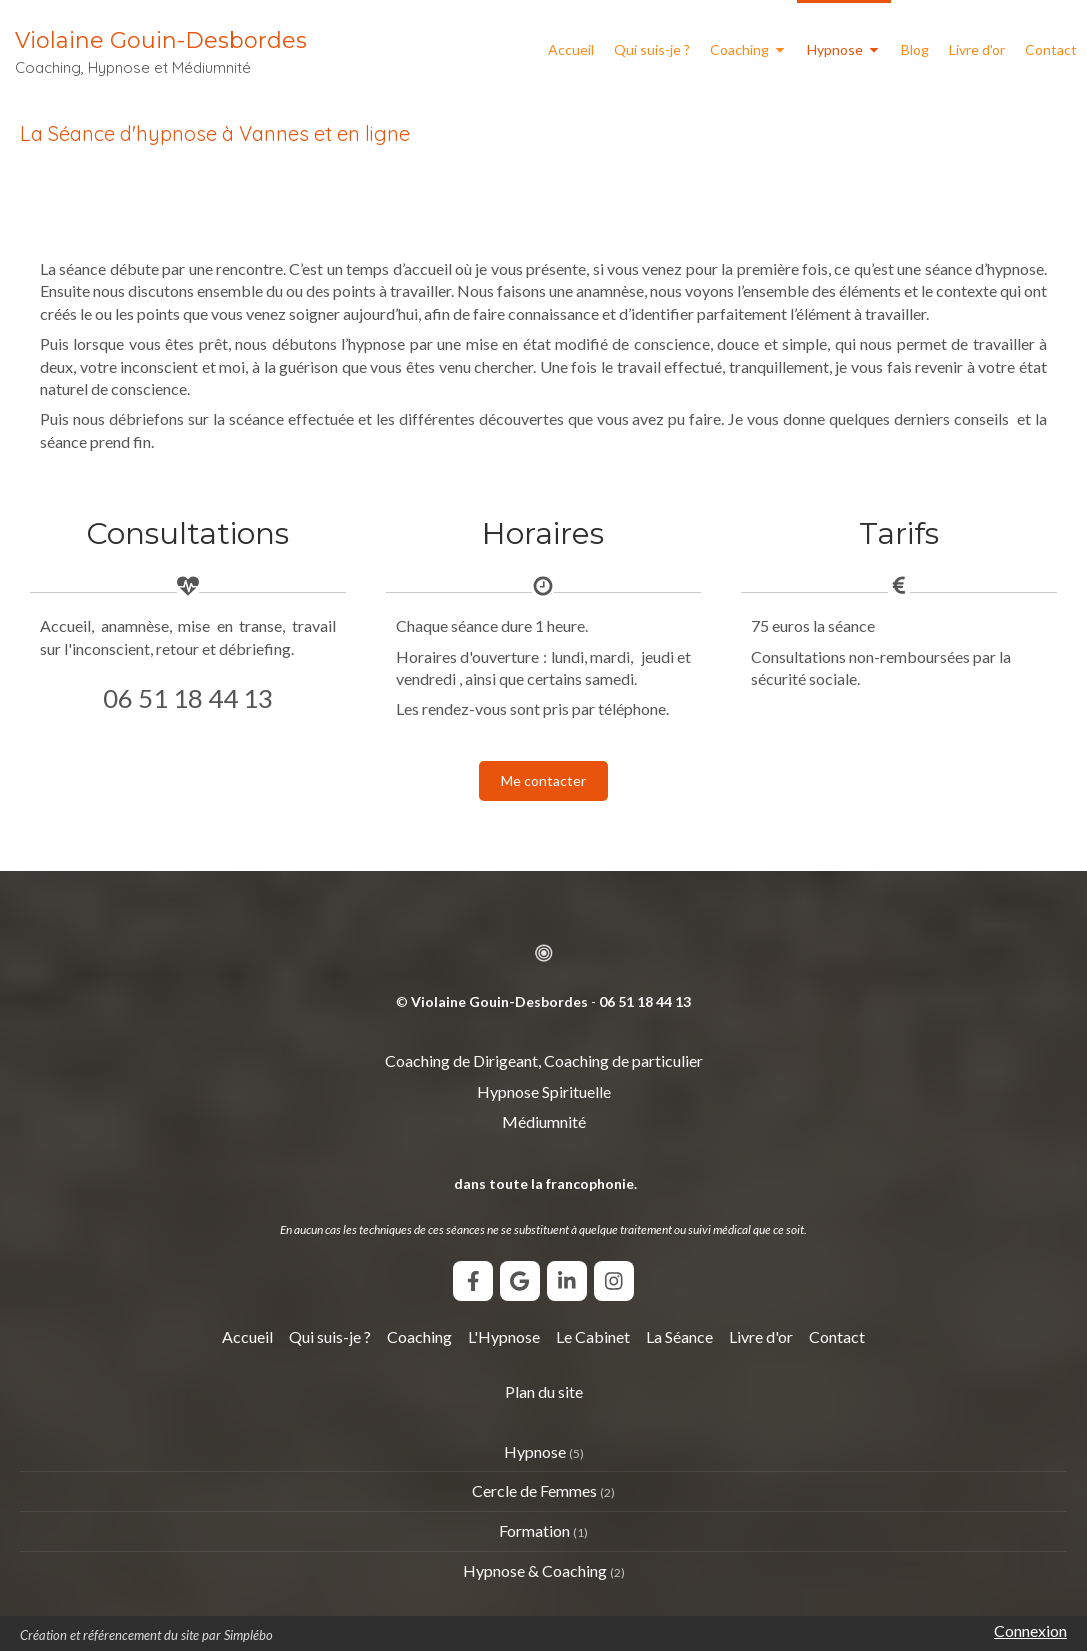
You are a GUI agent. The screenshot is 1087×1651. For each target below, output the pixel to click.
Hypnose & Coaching (535, 1570)
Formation (534, 1530)
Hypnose (535, 1451)
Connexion (1030, 1630)
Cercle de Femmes (534, 1490)
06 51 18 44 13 (188, 698)
